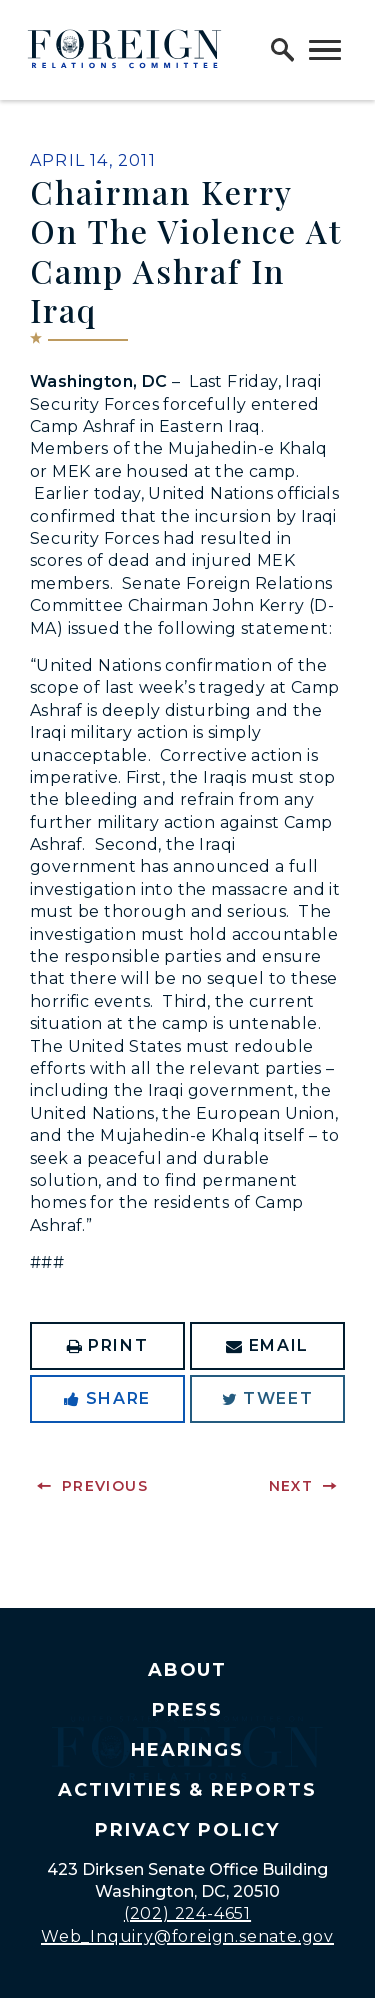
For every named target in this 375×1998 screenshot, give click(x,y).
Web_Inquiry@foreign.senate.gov (187, 1936)
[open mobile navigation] (325, 50)
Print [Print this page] (108, 1345)
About (188, 1670)
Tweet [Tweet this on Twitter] (268, 1398)
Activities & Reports (187, 1790)
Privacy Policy (187, 1830)
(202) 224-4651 (187, 1913)
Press (188, 1710)
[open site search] (283, 50)
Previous (105, 1486)
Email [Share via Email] (267, 1345)
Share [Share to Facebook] (107, 1398)
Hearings (188, 1750)
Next (291, 1486)
